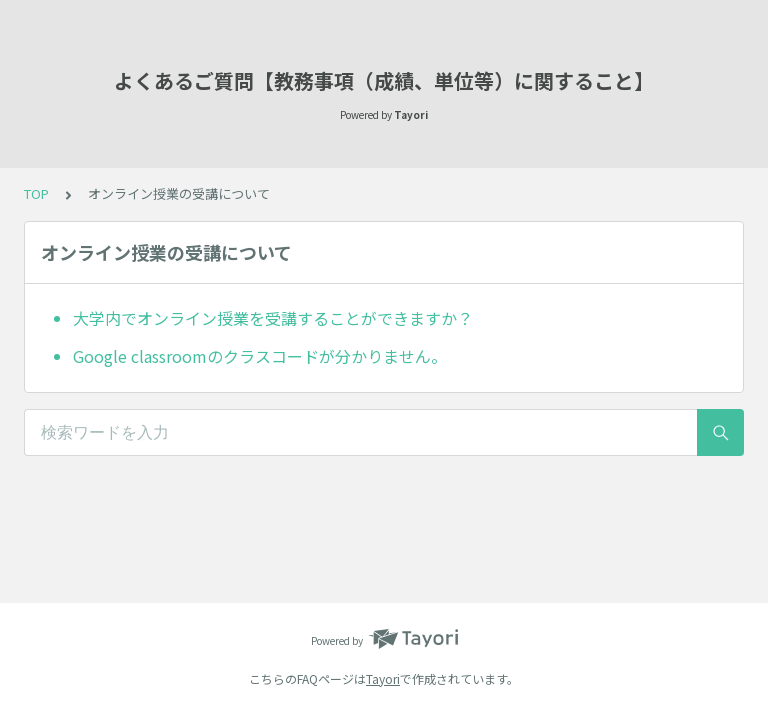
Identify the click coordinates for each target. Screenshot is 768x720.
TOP (36, 193)
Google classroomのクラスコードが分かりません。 (260, 356)
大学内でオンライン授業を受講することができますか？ (273, 318)
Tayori (383, 678)
